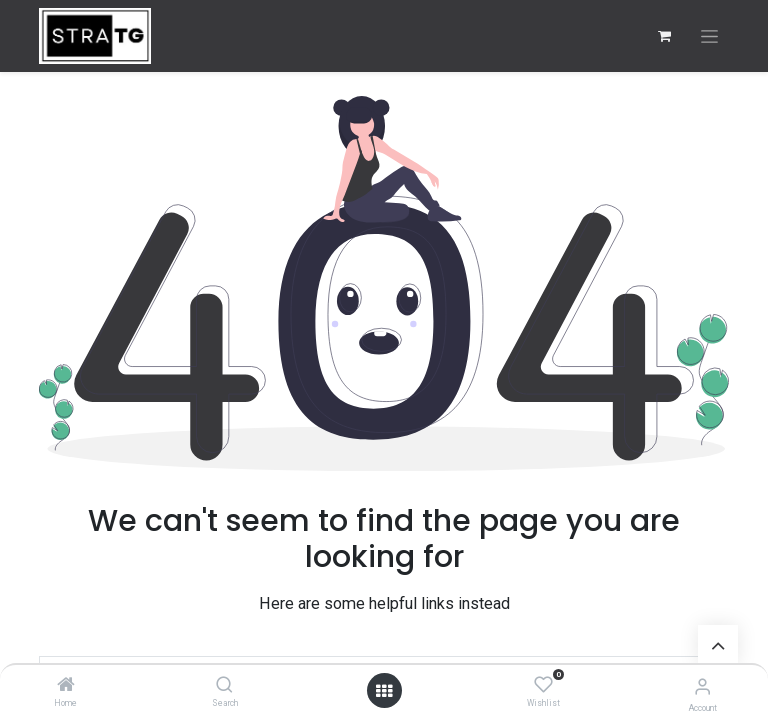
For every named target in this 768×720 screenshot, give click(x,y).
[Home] (66, 686)
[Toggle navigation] (709, 36)
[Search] (224, 686)
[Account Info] (702, 686)
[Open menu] (384, 691)
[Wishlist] (543, 685)
